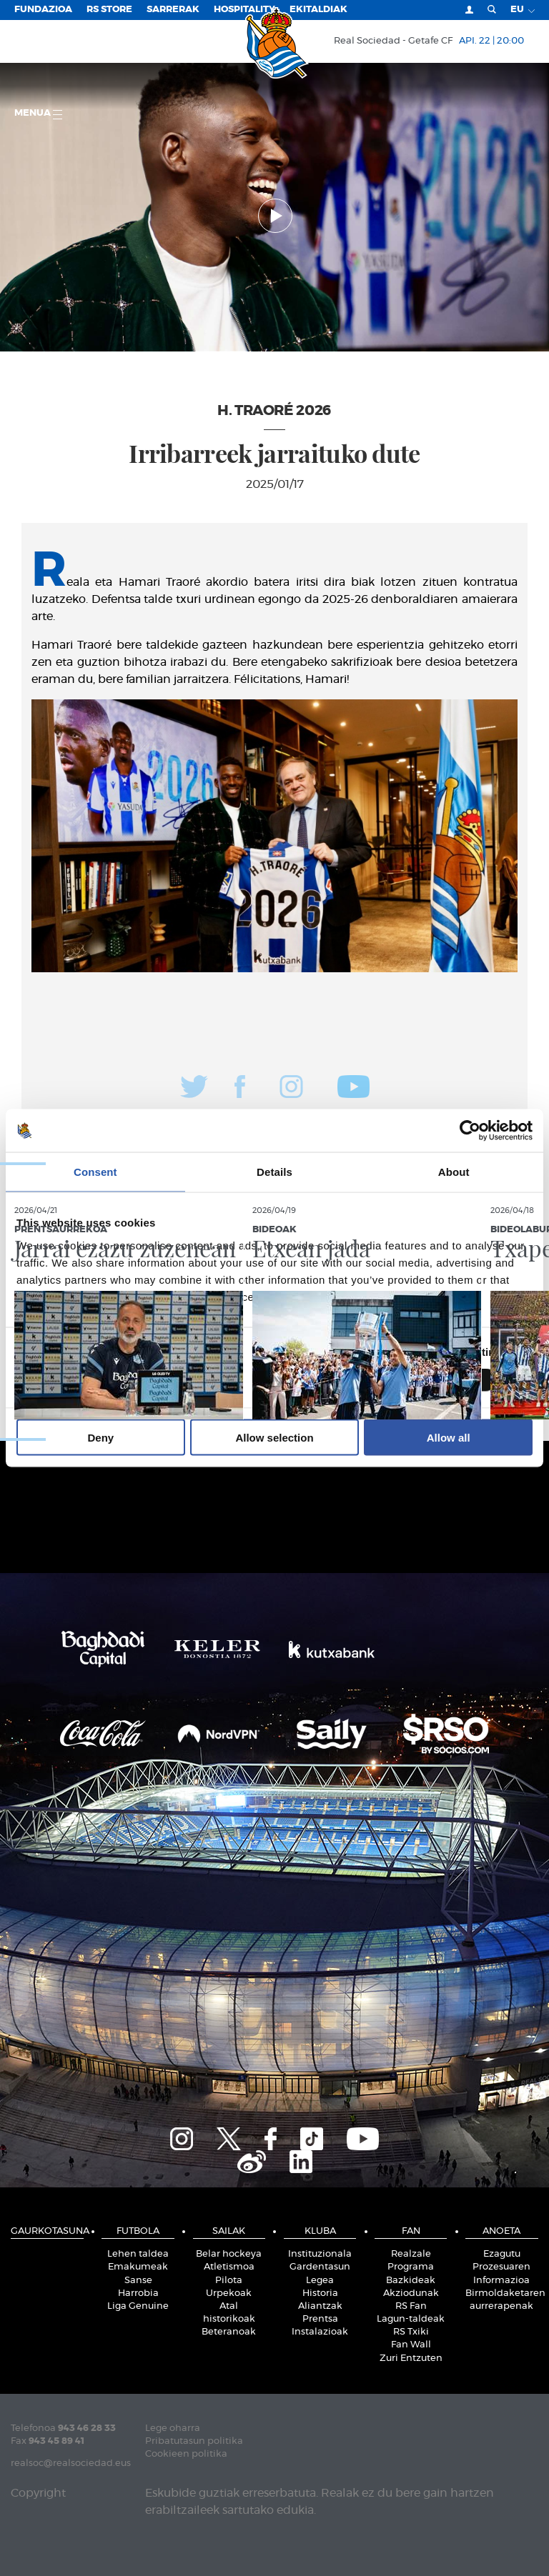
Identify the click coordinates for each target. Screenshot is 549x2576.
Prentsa (320, 2319)
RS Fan (411, 2306)
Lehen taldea (138, 2254)
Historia (320, 2293)
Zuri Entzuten (411, 2358)
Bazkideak (410, 2280)
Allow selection (274, 1437)
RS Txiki (411, 2332)
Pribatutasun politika (194, 2441)
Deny (100, 1437)
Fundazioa (43, 9)
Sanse (138, 2280)
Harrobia (138, 2293)
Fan (411, 2231)
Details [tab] (274, 1172)
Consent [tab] (95, 1172)
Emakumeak (138, 2267)
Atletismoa (229, 2267)
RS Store (109, 9)
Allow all (448, 1437)
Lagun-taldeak (411, 2319)
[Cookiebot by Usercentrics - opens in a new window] (470, 1131)
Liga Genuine (138, 2306)
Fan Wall (411, 2345)
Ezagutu (501, 2254)
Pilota (228, 2280)
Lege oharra (172, 2428)
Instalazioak (320, 2332)
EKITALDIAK (318, 9)
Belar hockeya (229, 2254)
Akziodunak (411, 2293)
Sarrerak (173, 9)
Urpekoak (229, 2293)
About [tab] (454, 1172)
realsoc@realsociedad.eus (71, 2463)
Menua (38, 114)
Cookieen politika (186, 2454)
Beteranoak (229, 2332)
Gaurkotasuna (47, 2231)
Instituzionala (320, 2254)
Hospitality (244, 9)
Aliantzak (320, 2306)
